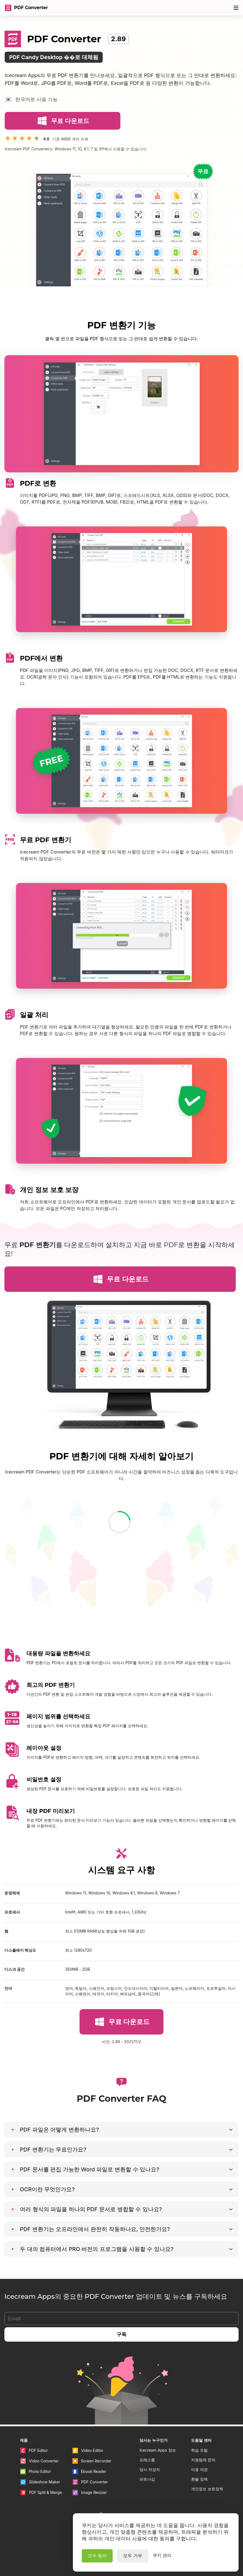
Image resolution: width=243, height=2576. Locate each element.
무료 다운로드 (62, 122)
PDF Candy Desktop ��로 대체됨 (53, 59)
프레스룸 (147, 2459)
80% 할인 (214, 7)
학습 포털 (199, 2450)
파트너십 (147, 2479)
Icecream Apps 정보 (157, 2450)
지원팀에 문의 (203, 2459)
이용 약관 (199, 2469)
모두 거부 (132, 2555)
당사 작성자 (149, 2469)
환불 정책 (199, 2479)
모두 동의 (97, 2555)
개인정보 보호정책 (207, 2488)
